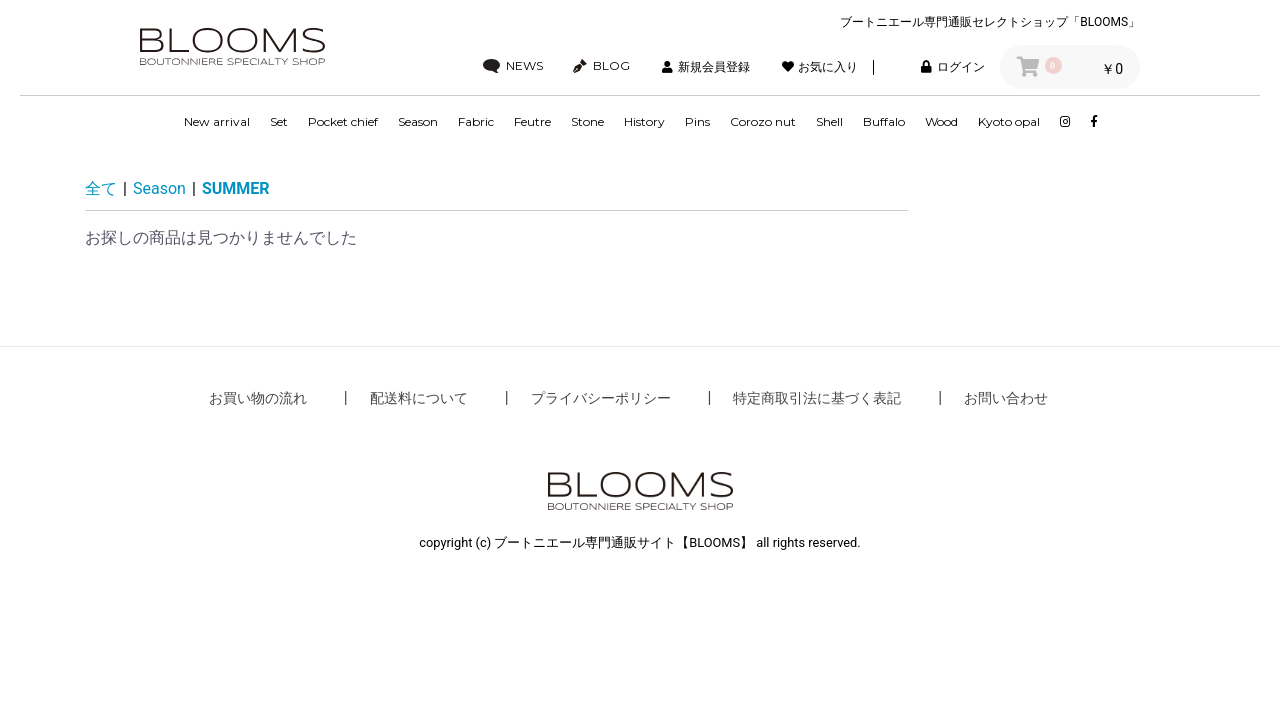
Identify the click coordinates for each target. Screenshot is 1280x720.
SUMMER (236, 188)
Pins (697, 121)
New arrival (217, 121)
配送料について (419, 398)
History (644, 121)
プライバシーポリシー (601, 398)
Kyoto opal (1009, 121)
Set (279, 121)
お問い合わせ (1006, 398)
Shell (829, 121)
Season (418, 121)
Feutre (532, 121)
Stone (587, 121)
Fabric (476, 121)
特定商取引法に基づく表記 (817, 398)
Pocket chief (343, 121)
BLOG (601, 66)
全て (101, 188)
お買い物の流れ (258, 398)
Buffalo (884, 121)
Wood (941, 121)
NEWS (513, 66)
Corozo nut (763, 121)
